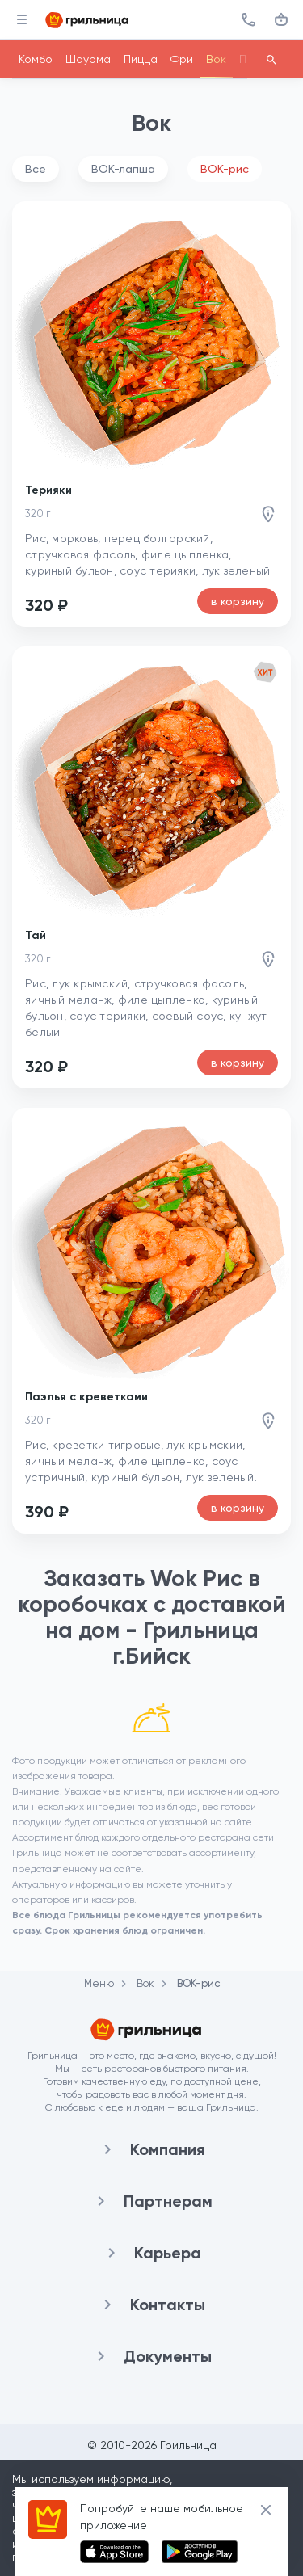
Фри (181, 59)
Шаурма (88, 59)
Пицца (141, 59)
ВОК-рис (224, 168)
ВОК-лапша (123, 168)
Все (35, 168)
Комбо (36, 59)
